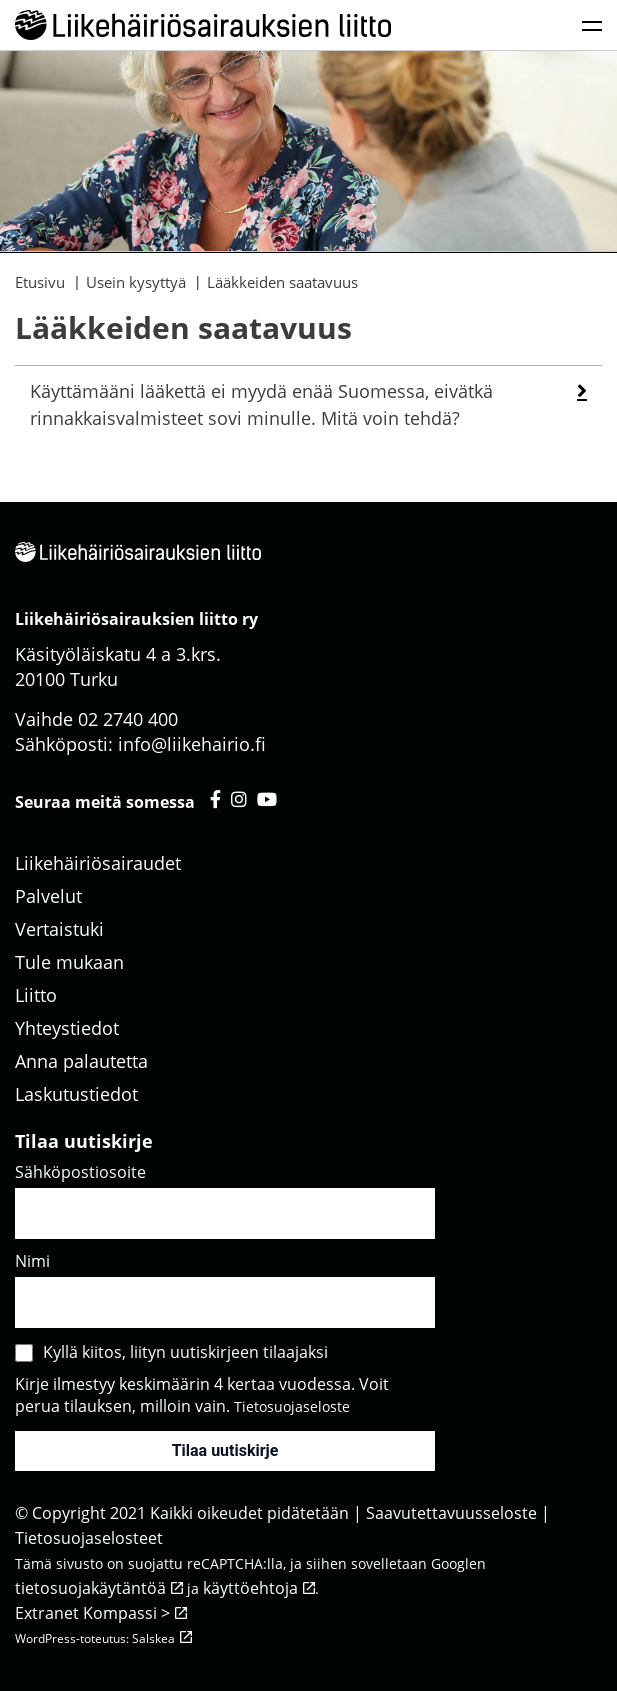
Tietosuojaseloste (292, 1406)
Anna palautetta (81, 1061)
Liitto (36, 995)
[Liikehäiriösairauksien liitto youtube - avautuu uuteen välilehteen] (267, 799)
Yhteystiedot (67, 1028)
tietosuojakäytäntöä (90, 1588)
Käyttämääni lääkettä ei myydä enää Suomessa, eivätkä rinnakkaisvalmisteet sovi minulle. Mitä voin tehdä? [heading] (261, 404)
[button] (582, 391)
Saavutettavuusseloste (451, 1513)
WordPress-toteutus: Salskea (95, 1638)
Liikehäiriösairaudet (98, 863)
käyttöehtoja (250, 1588)
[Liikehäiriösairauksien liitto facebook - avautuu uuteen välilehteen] (215, 799)
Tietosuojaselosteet (89, 1538)
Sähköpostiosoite (80, 1172)
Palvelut (48, 896)
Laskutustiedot (76, 1094)
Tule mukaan (69, 962)
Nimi (32, 1261)
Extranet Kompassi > (92, 1613)
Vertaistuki (59, 929)
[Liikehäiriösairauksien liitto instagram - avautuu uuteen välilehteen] (239, 799)
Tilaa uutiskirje (225, 1450)
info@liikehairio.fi (192, 744)
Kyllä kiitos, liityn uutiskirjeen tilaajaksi (185, 1352)
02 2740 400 (128, 719)
